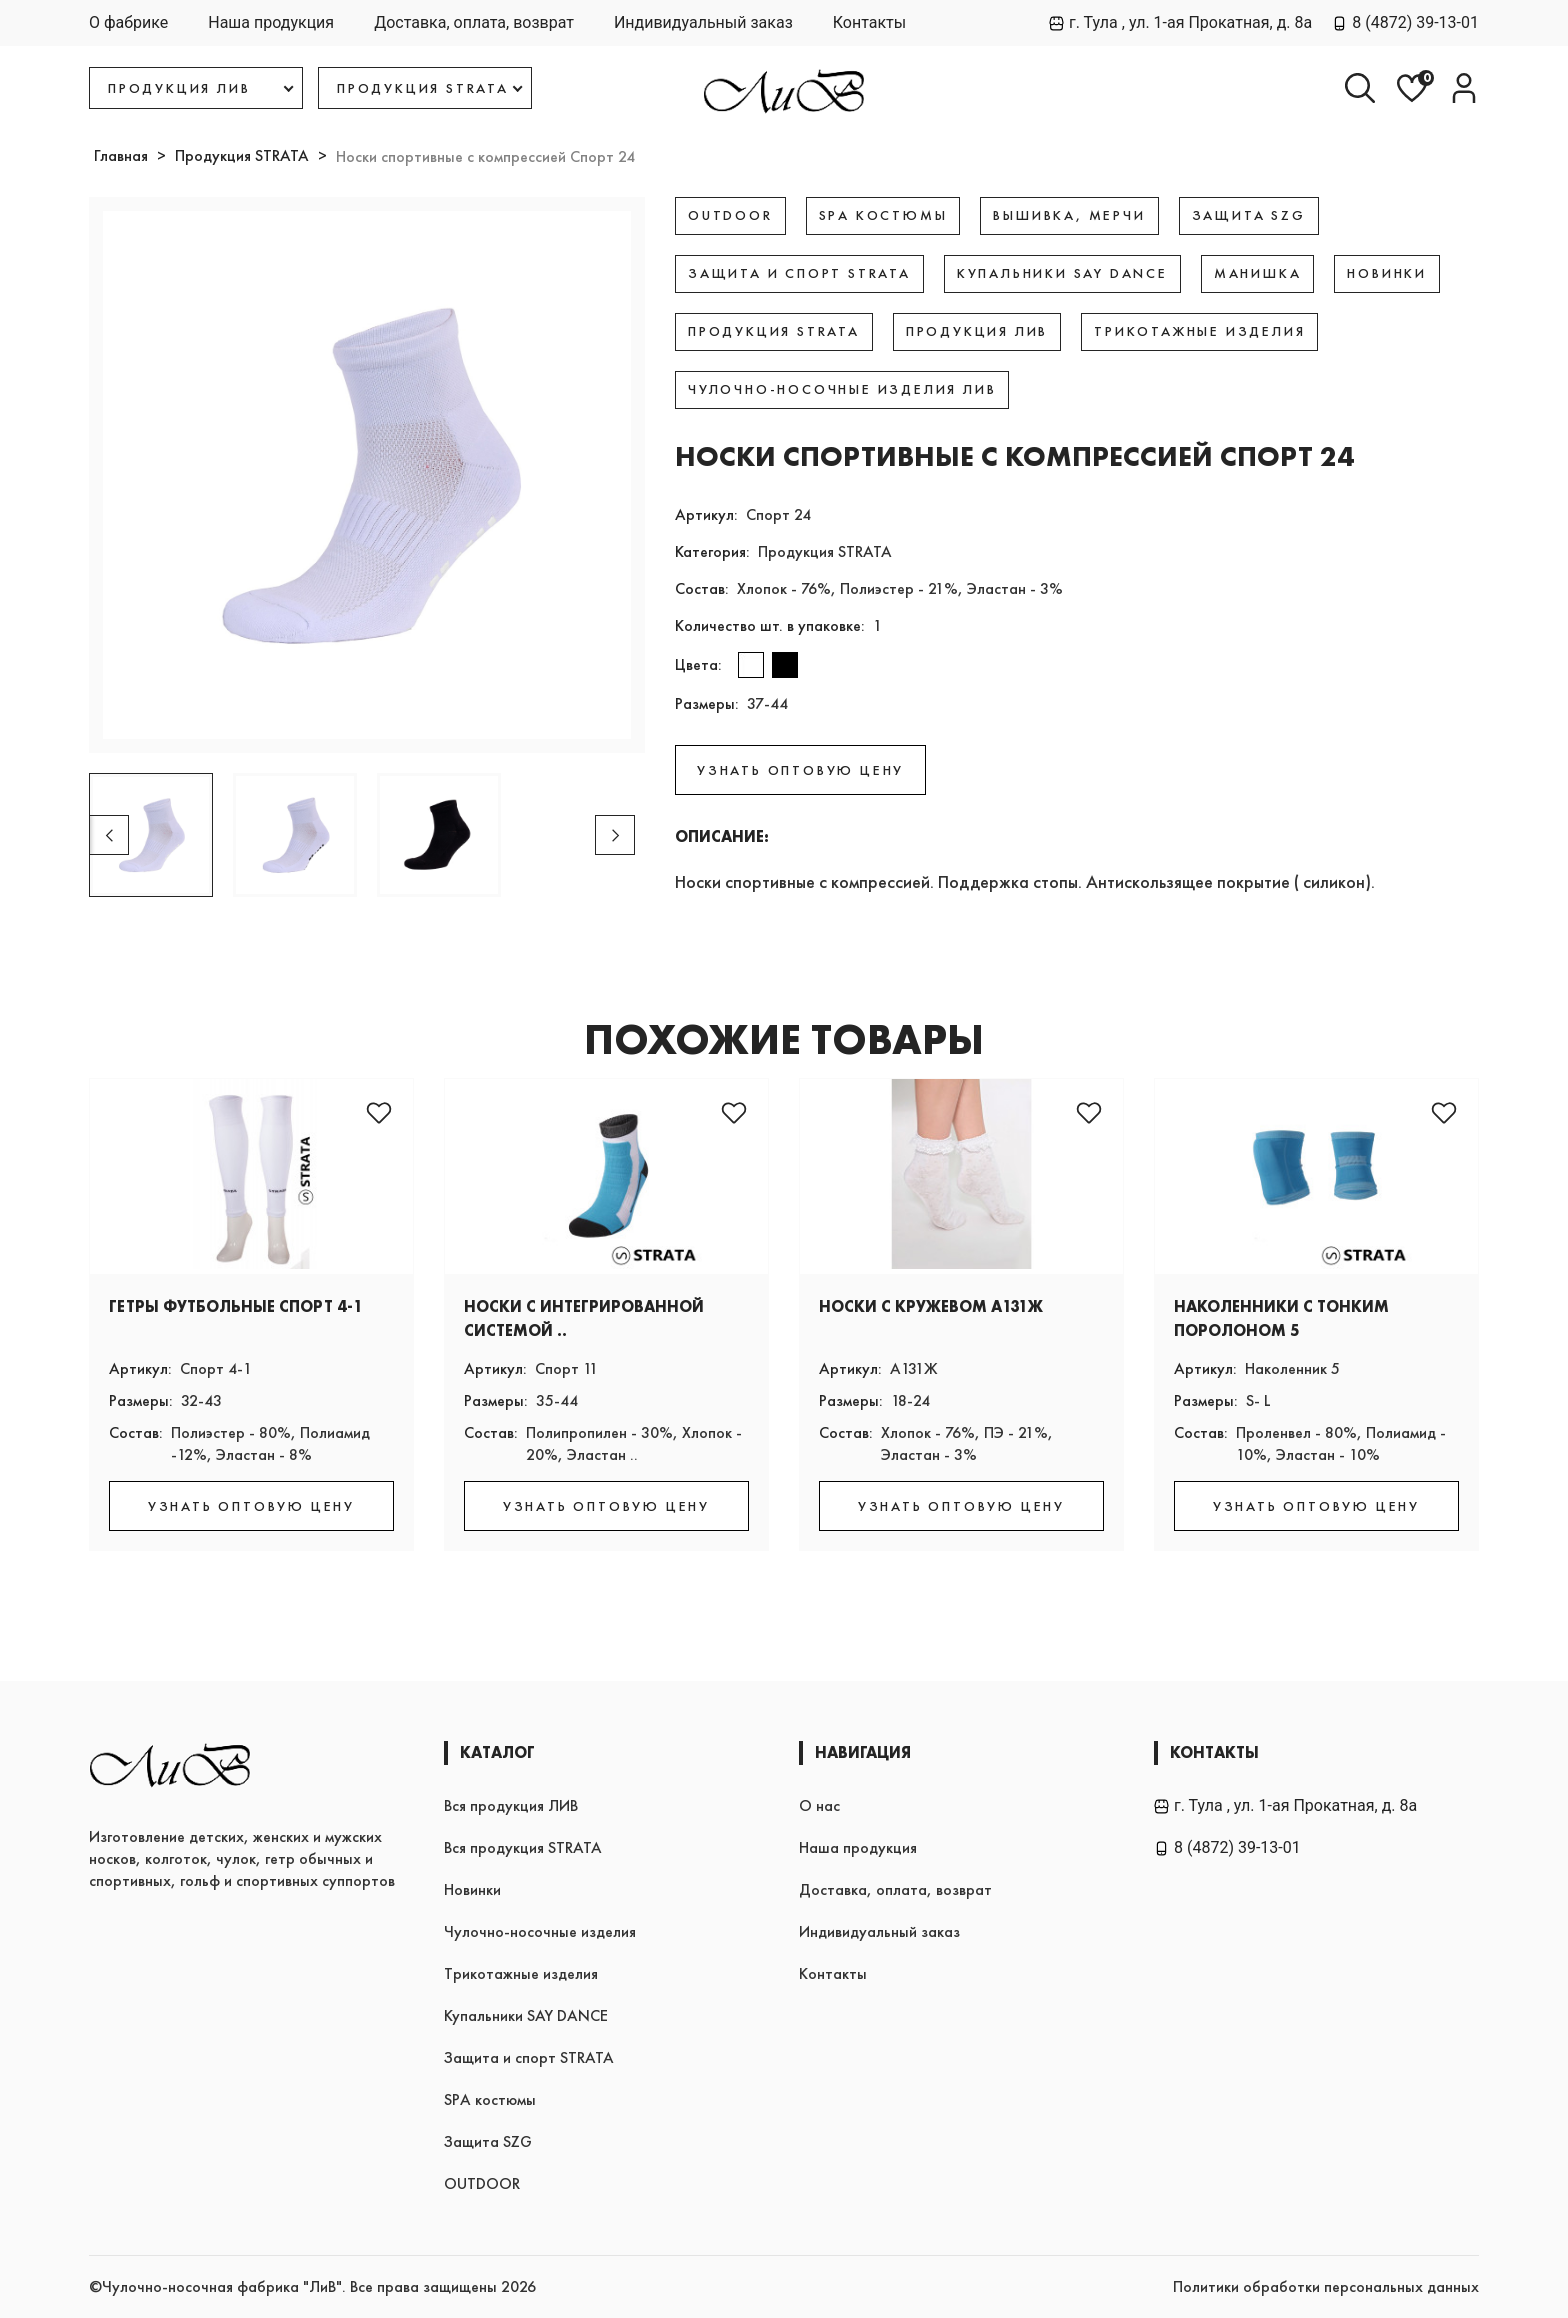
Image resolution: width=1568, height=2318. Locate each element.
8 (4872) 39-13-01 (1405, 22)
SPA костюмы (490, 2099)
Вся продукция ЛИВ (511, 1805)
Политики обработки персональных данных (1326, 2286)
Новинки (472, 1889)
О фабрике (128, 22)
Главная (121, 155)
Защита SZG (488, 2141)
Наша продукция (271, 22)
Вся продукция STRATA (523, 1847)
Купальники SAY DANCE (526, 2015)
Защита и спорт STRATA (529, 2057)
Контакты (869, 22)
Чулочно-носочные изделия (540, 1931)
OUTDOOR (482, 2183)
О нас (819, 1805)
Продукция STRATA (242, 155)
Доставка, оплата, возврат (474, 22)
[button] (615, 835)
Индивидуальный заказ (703, 22)
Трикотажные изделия (521, 1973)
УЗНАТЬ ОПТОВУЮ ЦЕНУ (800, 770)
